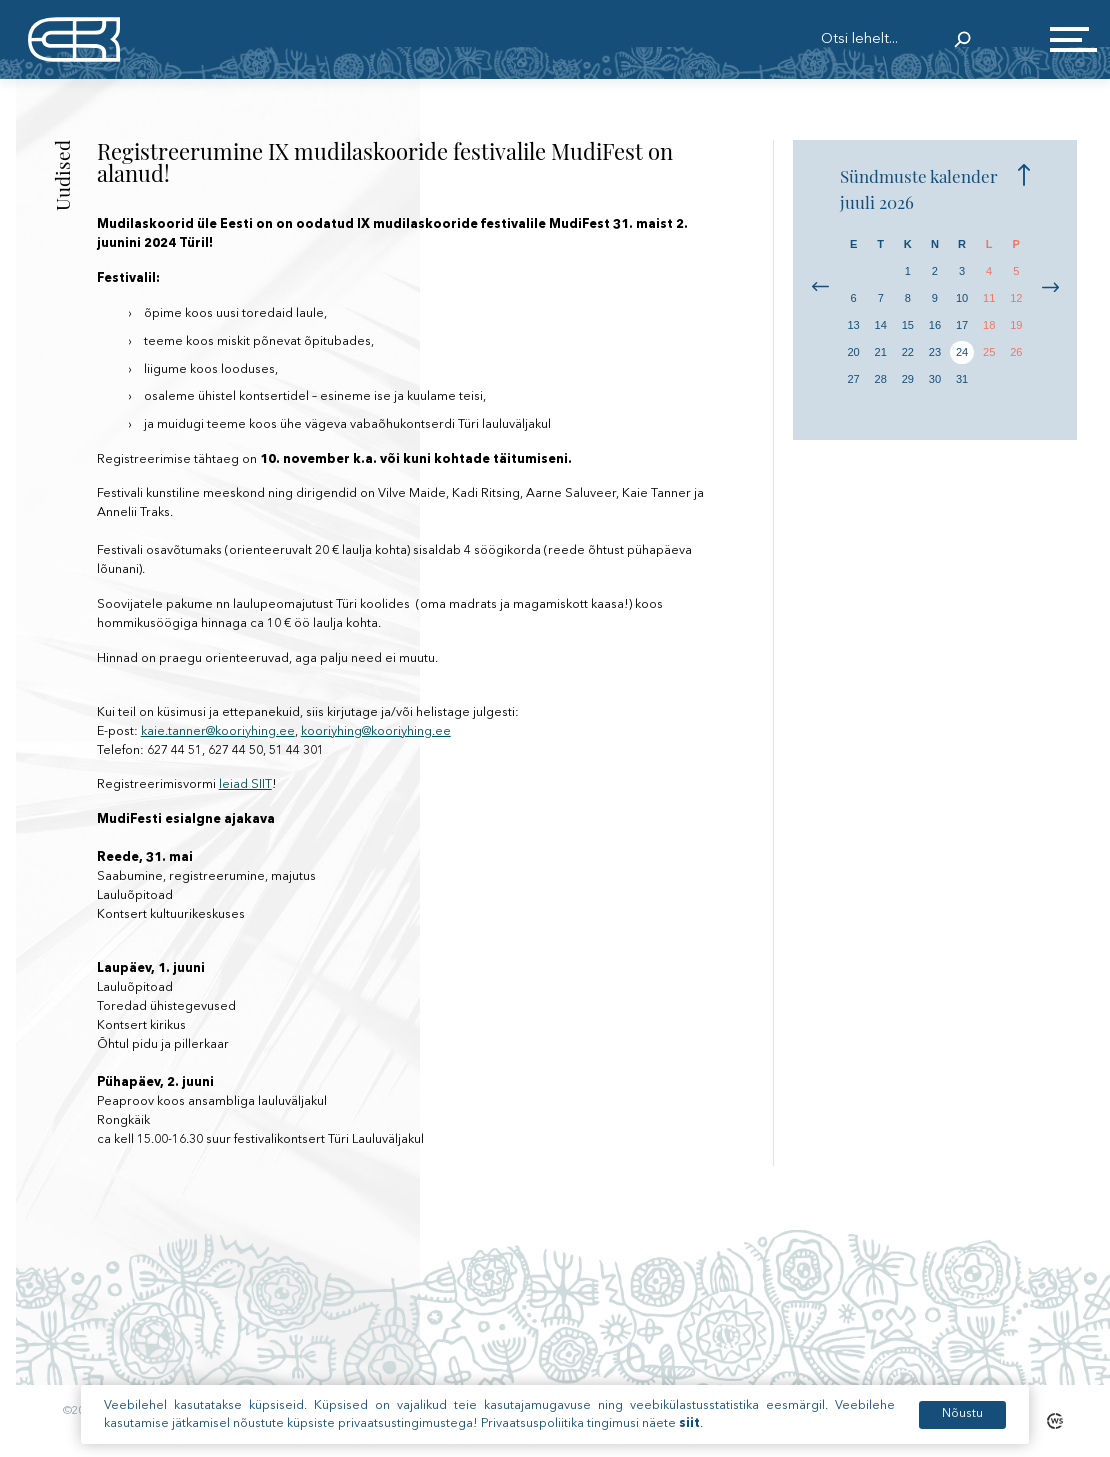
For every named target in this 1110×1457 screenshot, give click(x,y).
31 (962, 379)
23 (935, 352)
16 (935, 325)
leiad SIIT (245, 784)
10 (962, 298)
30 (935, 379)
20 (853, 352)
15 (908, 325)
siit (689, 1427)
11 (989, 298)
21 (881, 352)
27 (853, 379)
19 (1016, 325)
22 (908, 352)
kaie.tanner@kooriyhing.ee (218, 731)
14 (881, 325)
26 (1016, 352)
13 (853, 325)
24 (962, 352)
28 (881, 379)
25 (989, 352)
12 (1016, 298)
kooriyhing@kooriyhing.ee (376, 731)
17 (962, 325)
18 (989, 325)
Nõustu (962, 1418)
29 (908, 379)
